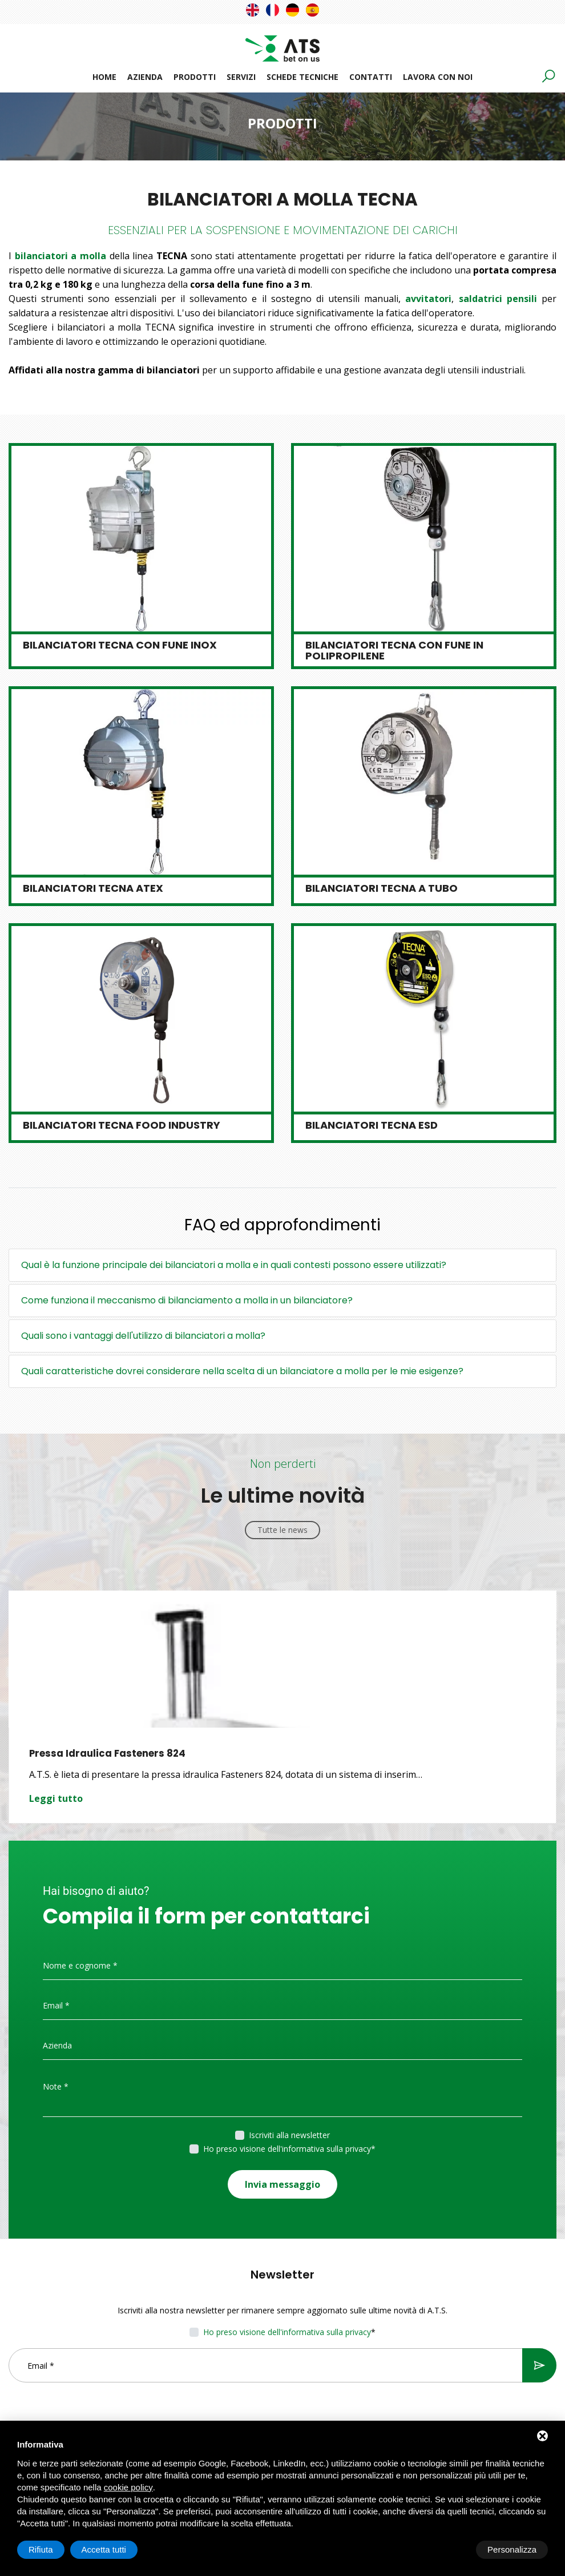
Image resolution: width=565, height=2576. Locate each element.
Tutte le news (282, 1529)
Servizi (241, 76)
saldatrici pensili (498, 298)
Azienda (145, 76)
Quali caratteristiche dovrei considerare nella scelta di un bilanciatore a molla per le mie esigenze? (242, 1371)
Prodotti (194, 76)
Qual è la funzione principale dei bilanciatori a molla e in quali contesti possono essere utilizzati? (233, 1264)
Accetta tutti (514, 2549)
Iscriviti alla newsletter (289, 2135)
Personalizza (53, 2549)
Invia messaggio (282, 2181)
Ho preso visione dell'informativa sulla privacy (287, 2148)
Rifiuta (451, 2549)
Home (104, 76)
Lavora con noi (438, 76)
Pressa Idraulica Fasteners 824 (108, 1753)
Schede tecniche (302, 76)
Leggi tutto (56, 1798)
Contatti (370, 76)
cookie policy (128, 2487)
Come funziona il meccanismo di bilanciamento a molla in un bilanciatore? (187, 1300)
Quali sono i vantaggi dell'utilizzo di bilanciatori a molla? (143, 1335)
